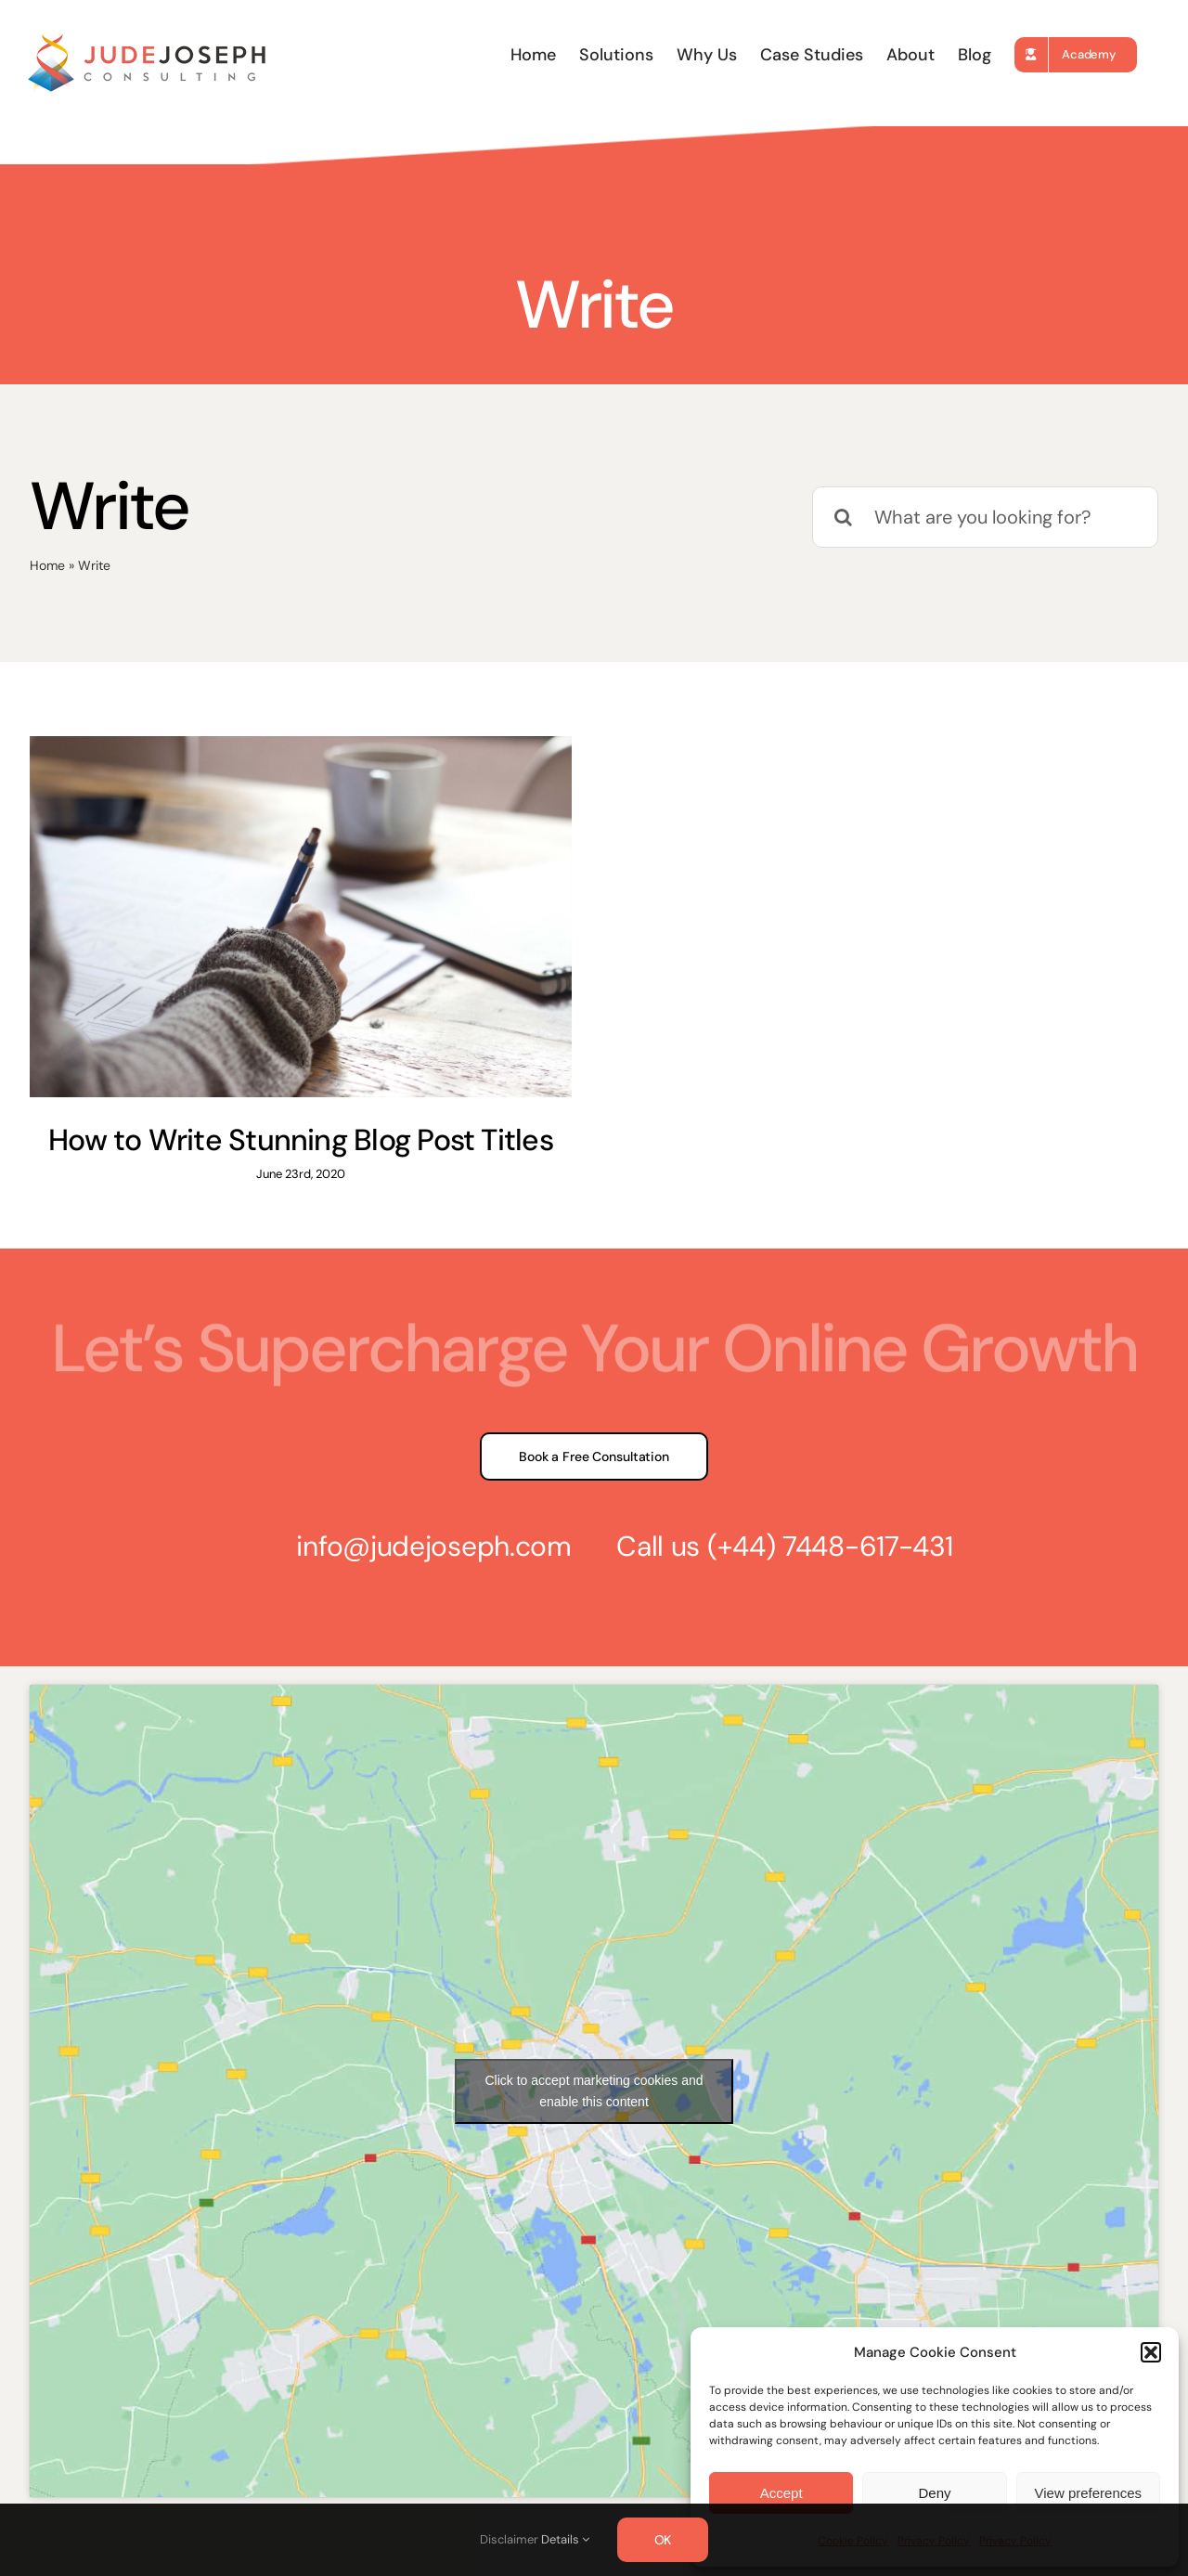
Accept (781, 2493)
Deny (934, 2493)
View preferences (1089, 2493)
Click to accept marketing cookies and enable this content (594, 2091)
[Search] (842, 517)
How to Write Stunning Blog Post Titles (300, 1139)
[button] (1151, 2352)
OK (663, 2539)
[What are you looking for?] (985, 517)
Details (565, 2539)
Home (47, 565)
